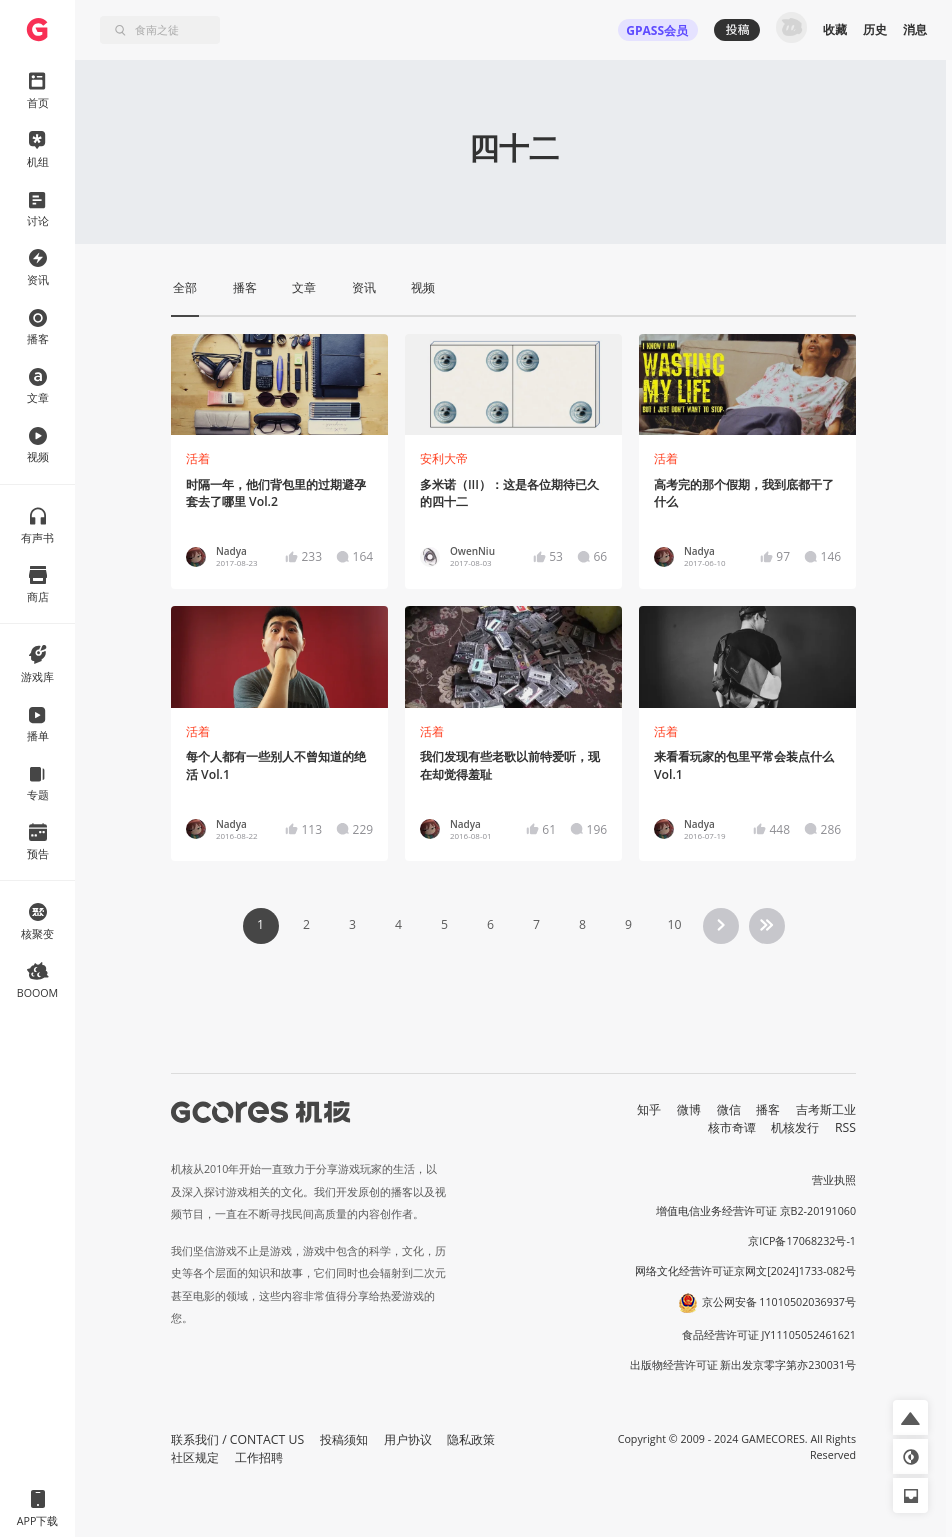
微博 (689, 1109)
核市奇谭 (732, 1127)
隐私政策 (471, 1439)
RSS (845, 1127)
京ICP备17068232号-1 (802, 1241)
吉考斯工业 (826, 1109)
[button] (910, 1417)
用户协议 (408, 1439)
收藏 (835, 29)
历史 (875, 29)
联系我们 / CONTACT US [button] (237, 1439)
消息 (915, 29)
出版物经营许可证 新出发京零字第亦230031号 (743, 1365)
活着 (198, 458)
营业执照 (834, 1180)
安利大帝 (444, 458)
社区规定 (195, 1457)
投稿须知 (344, 1439)
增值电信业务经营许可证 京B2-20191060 (756, 1211)
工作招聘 (259, 1457)
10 (674, 924)
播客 (768, 1109)
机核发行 (795, 1127)
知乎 (649, 1109)
